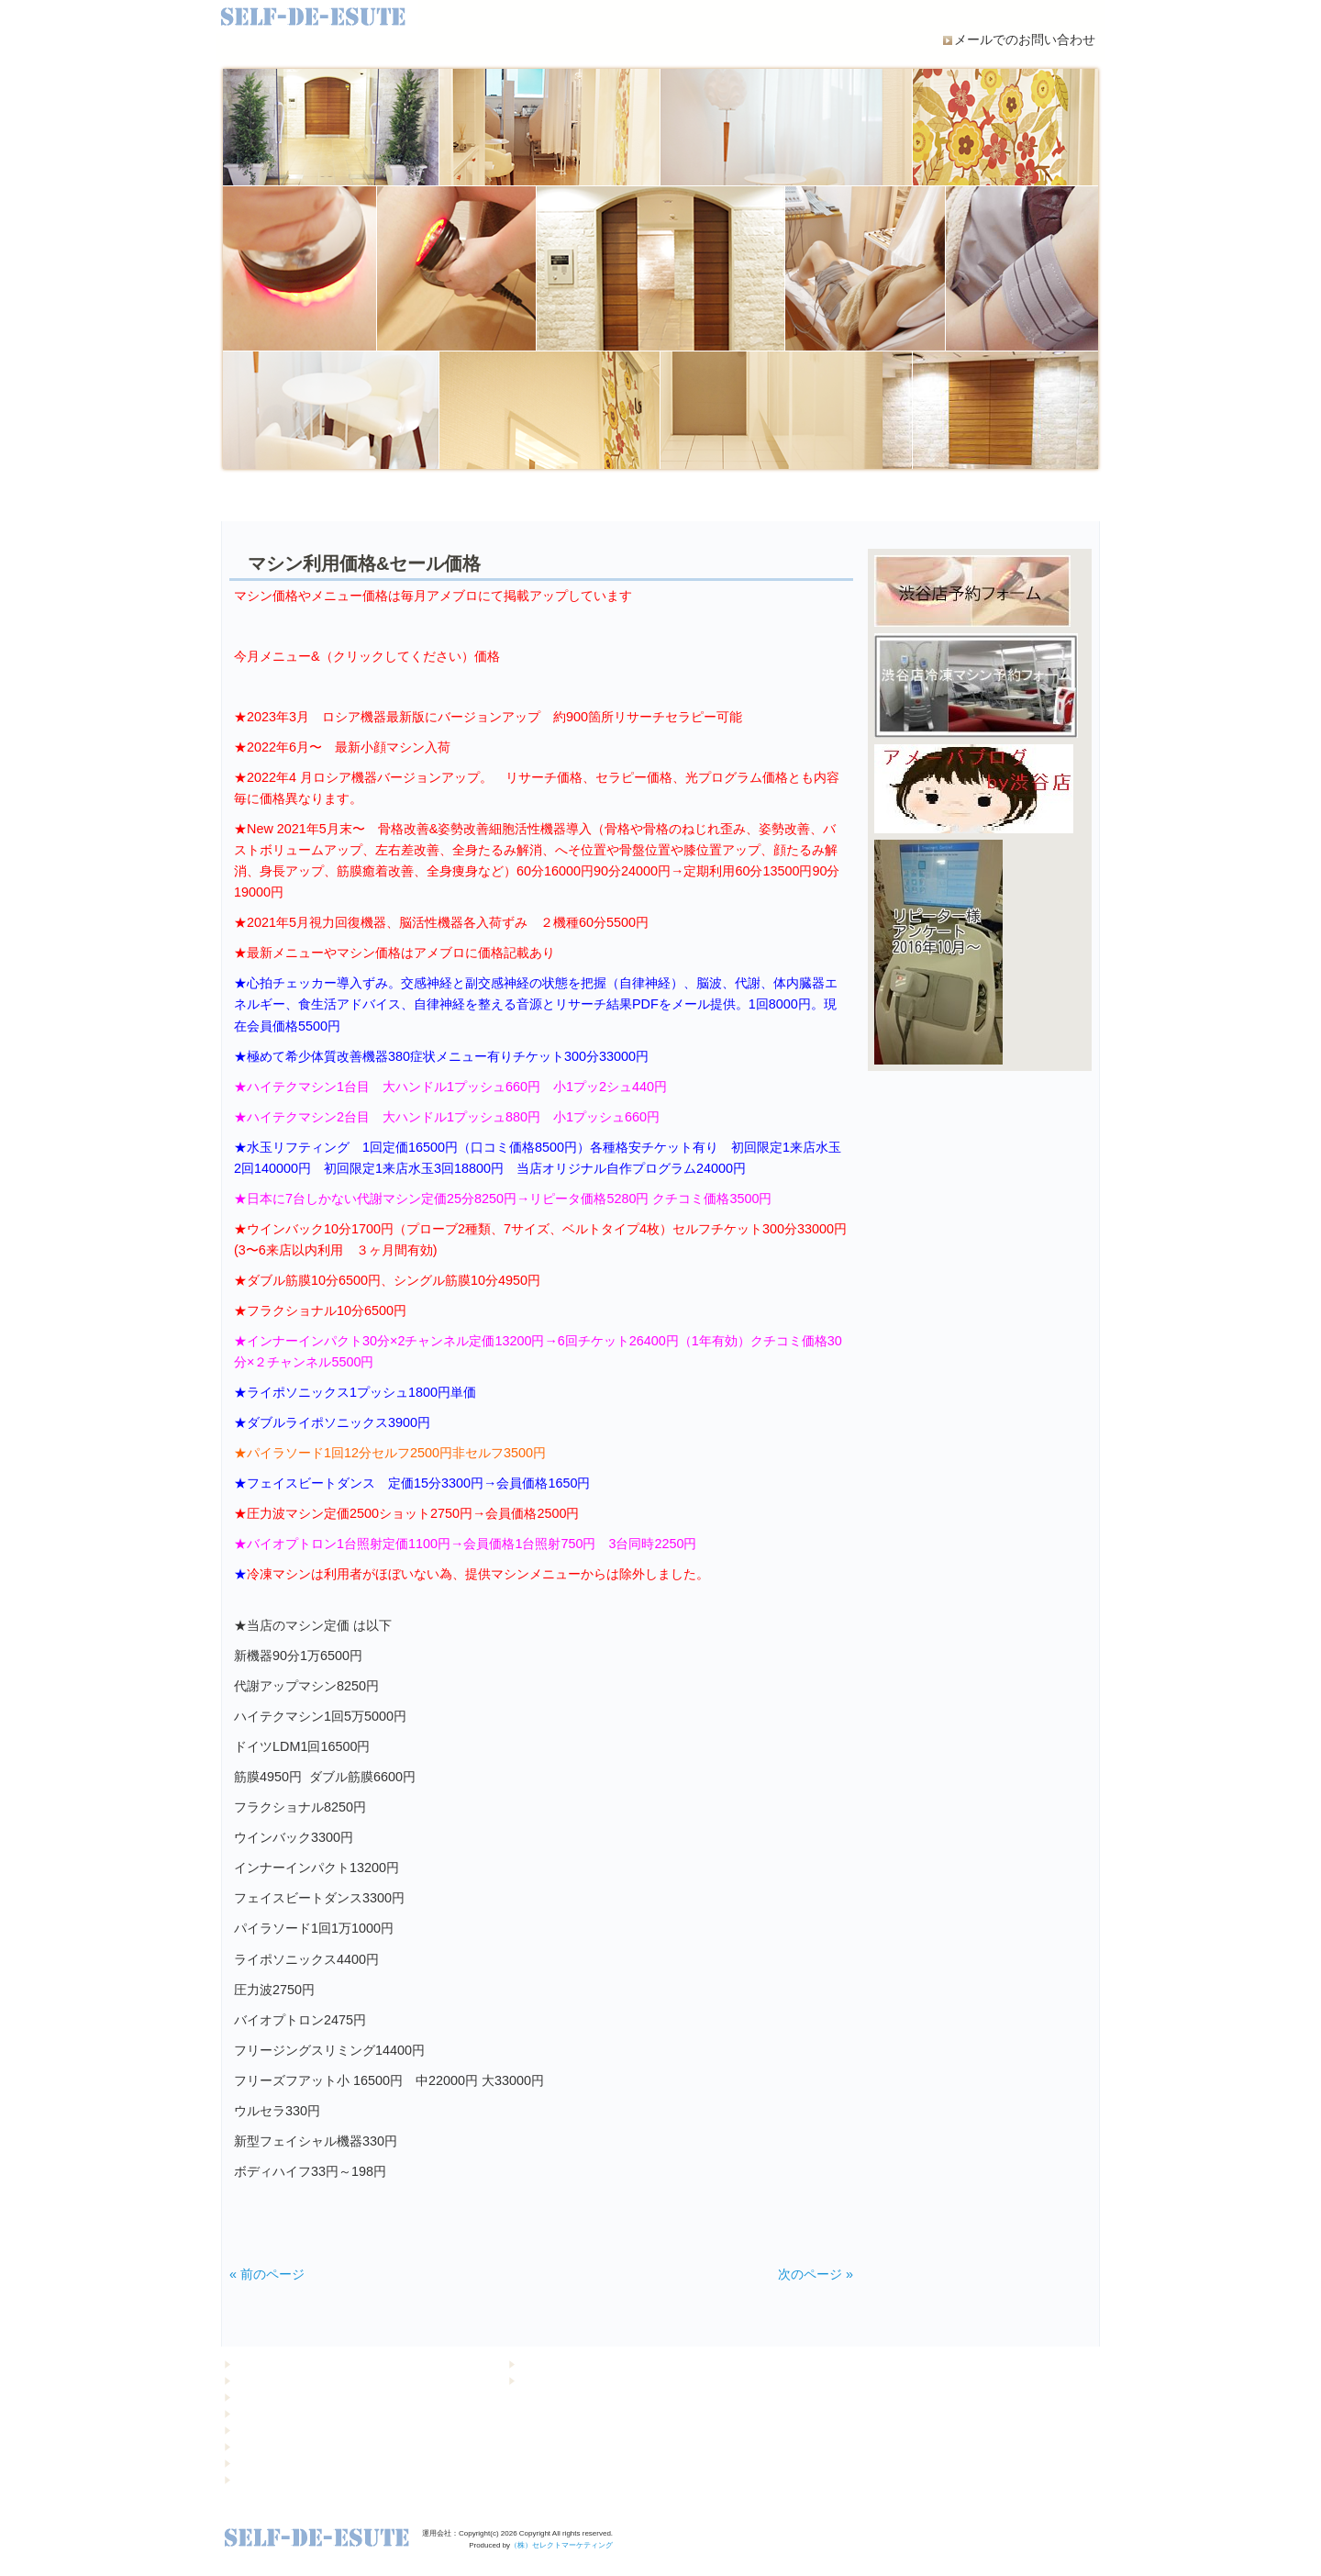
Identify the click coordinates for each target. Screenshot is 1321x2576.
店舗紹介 (1027, 498)
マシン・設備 (587, 498)
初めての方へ (293, 498)
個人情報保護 (548, 2364)
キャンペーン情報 (273, 2380)
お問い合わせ (548, 2380)
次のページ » (815, 2274)
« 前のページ (267, 2274)
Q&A (880, 498)
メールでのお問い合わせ (1024, 39)
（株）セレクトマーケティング (561, 2545)
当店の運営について (440, 498)
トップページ (264, 2364)
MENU (733, 498)
